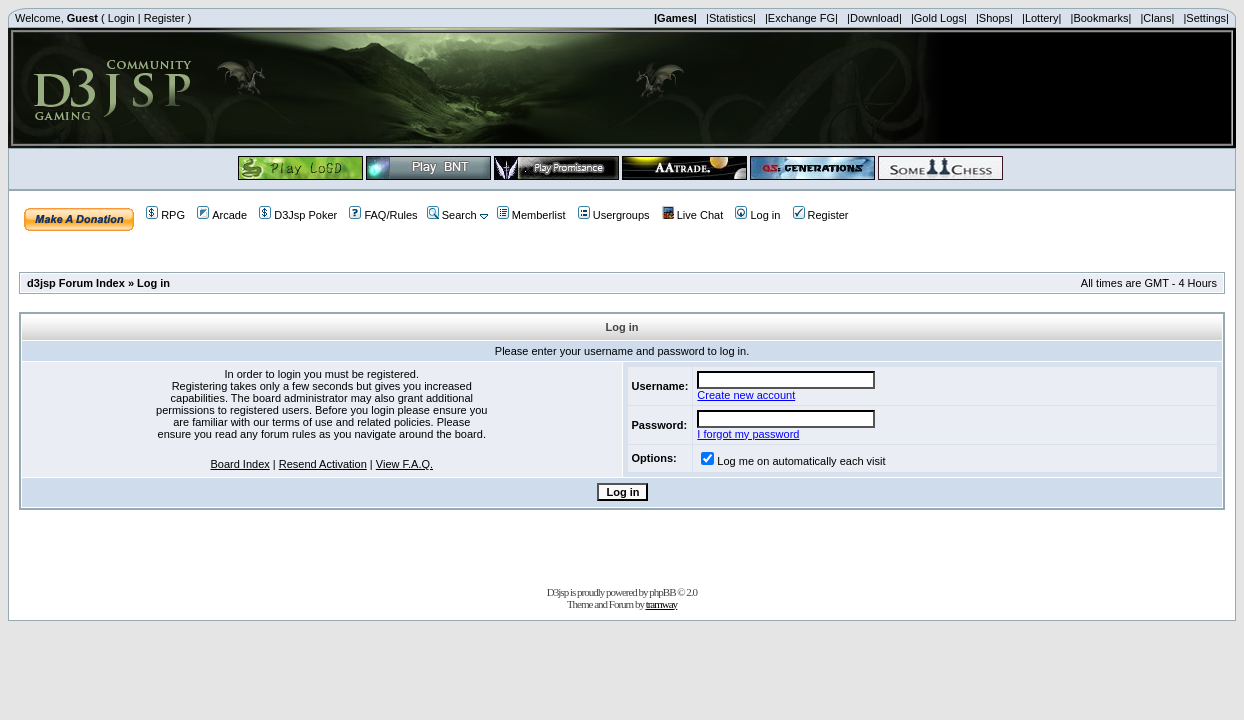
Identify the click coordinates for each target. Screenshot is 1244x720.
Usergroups (614, 215)
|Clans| (1157, 18)
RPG (165, 215)
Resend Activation (323, 464)
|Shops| (994, 18)
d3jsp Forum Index (76, 283)
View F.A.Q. (404, 464)
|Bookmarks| (1101, 18)
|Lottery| (1041, 18)
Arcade (222, 215)
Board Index (239, 464)
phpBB (662, 592)
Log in (757, 215)
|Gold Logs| (939, 18)
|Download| (874, 18)
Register (164, 18)
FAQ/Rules (383, 215)
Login (121, 18)
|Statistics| (731, 18)
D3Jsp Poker (298, 215)
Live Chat (692, 215)
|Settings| (1205, 18)
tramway (661, 604)
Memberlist (531, 215)
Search (452, 215)
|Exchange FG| (801, 18)
